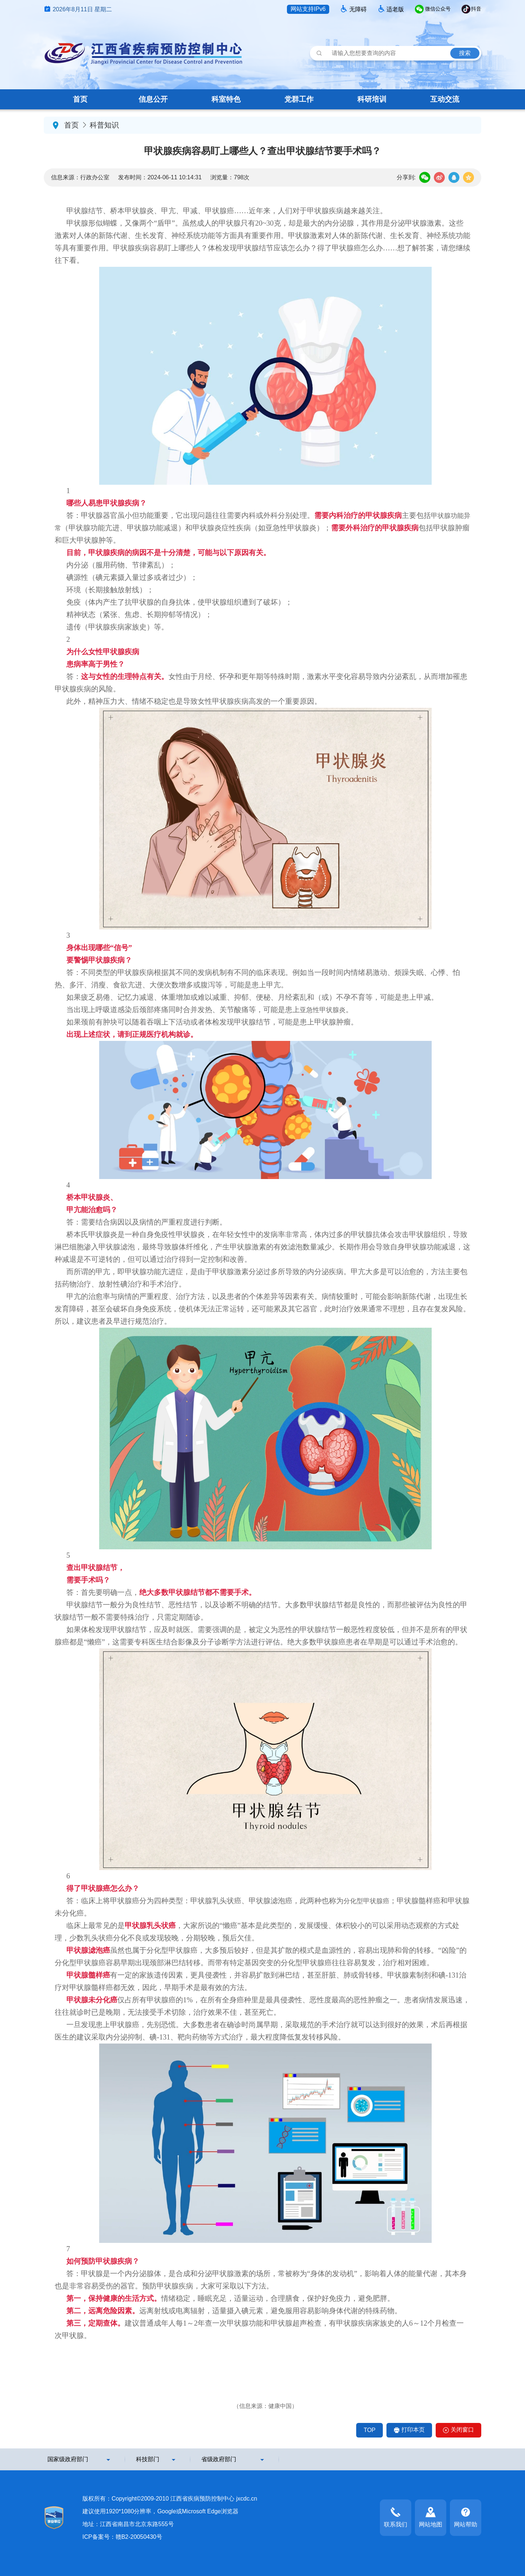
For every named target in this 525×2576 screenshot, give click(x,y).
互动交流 (444, 99)
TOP (369, 2430)
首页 (80, 99)
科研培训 (371, 99)
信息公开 (153, 99)
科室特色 (226, 99)
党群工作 (299, 99)
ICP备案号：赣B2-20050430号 (122, 2537)
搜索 (465, 53)
